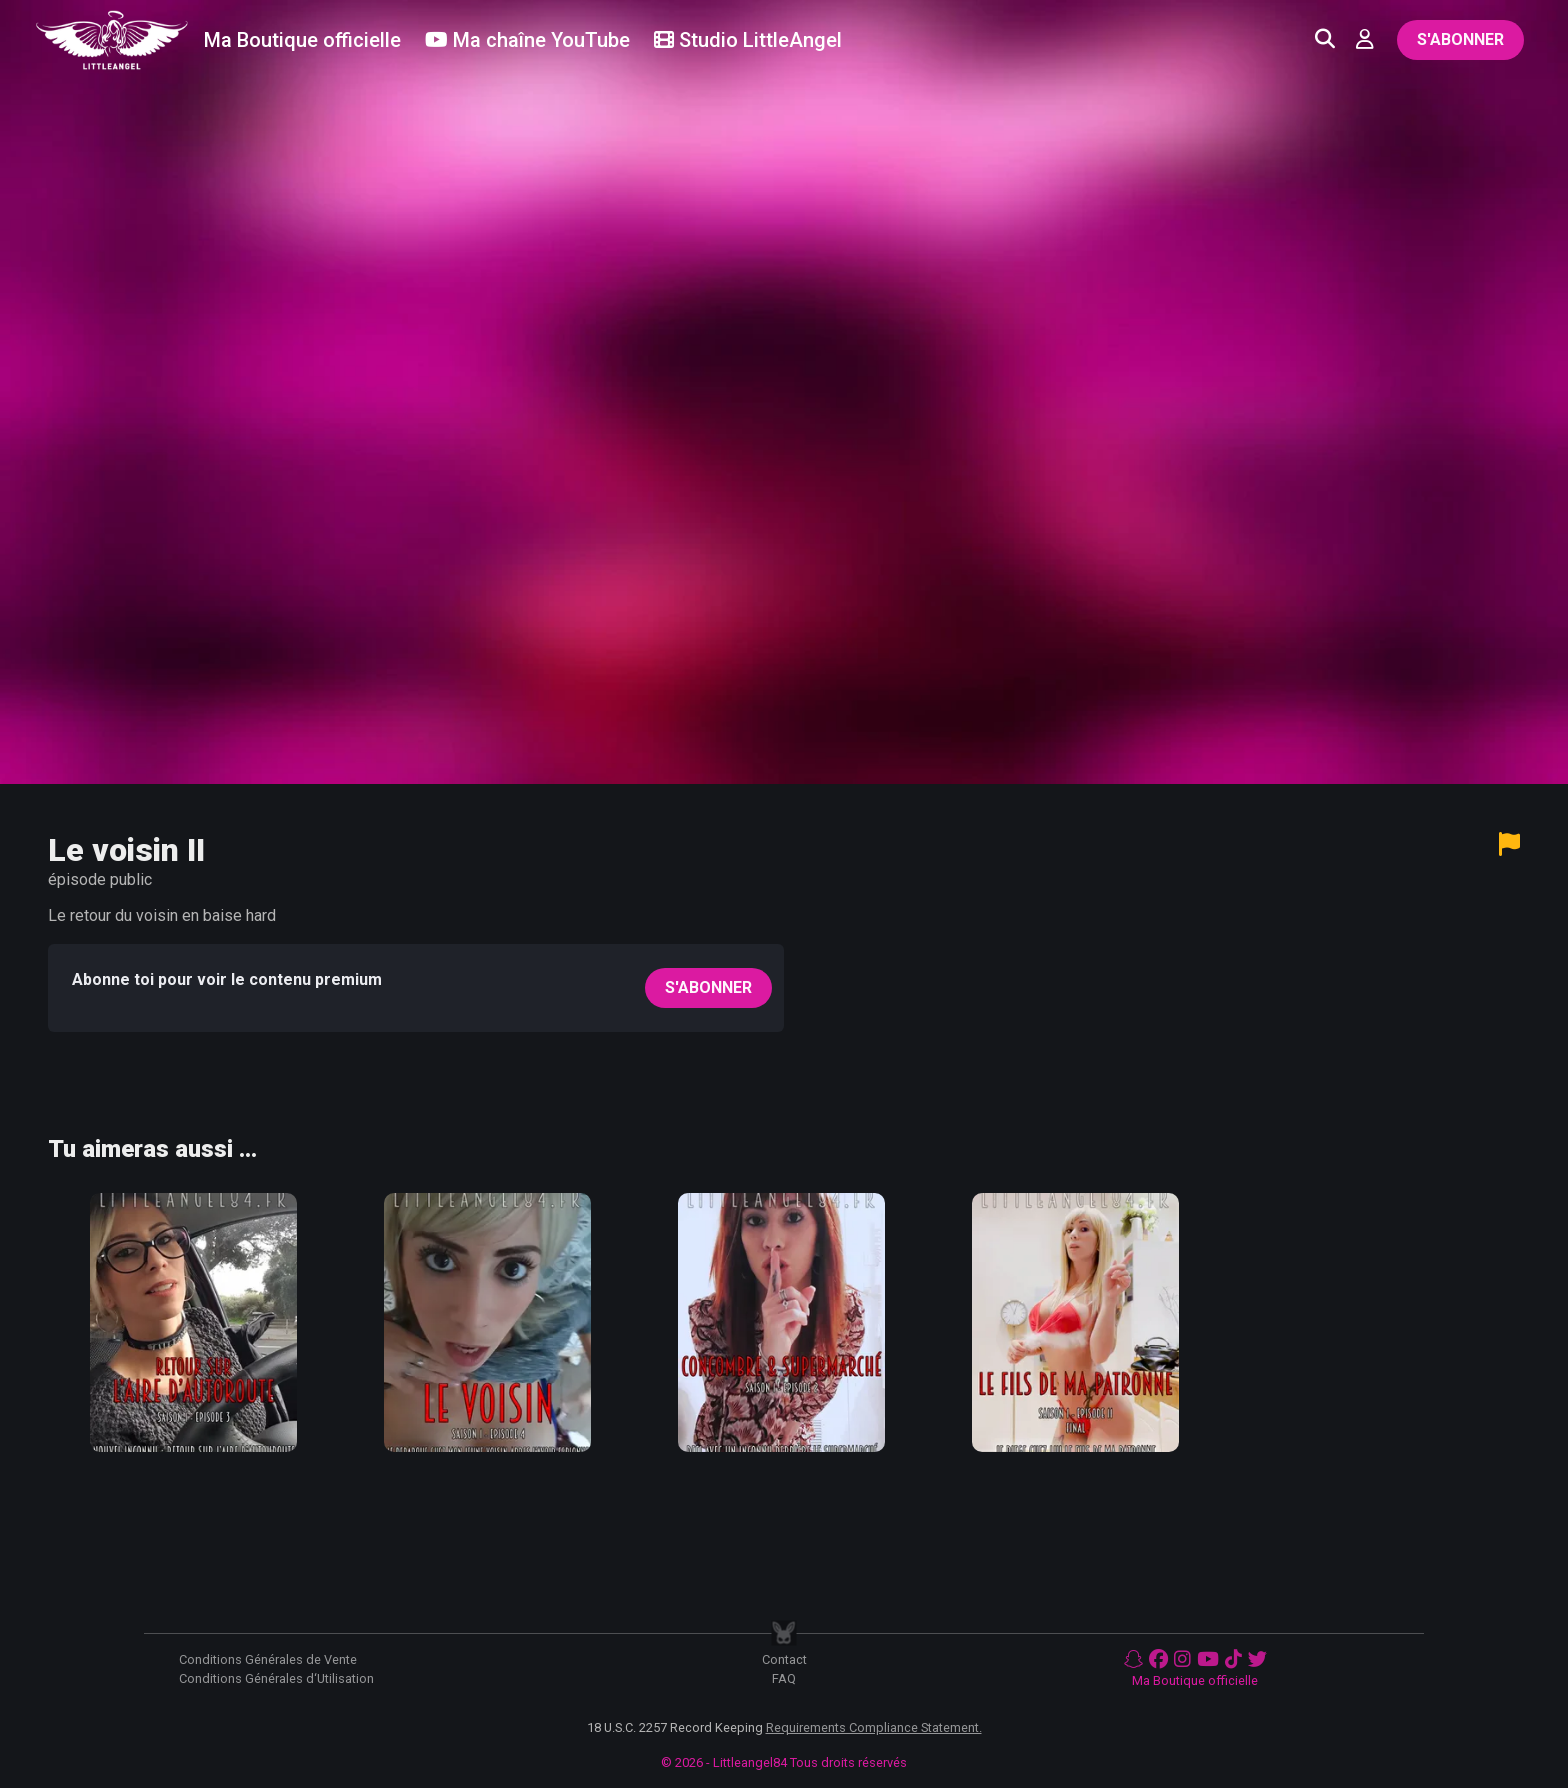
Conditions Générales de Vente (268, 1659)
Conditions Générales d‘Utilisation (276, 1678)
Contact (784, 1659)
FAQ (784, 1678)
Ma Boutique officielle (1195, 1680)
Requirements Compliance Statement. (874, 1727)
